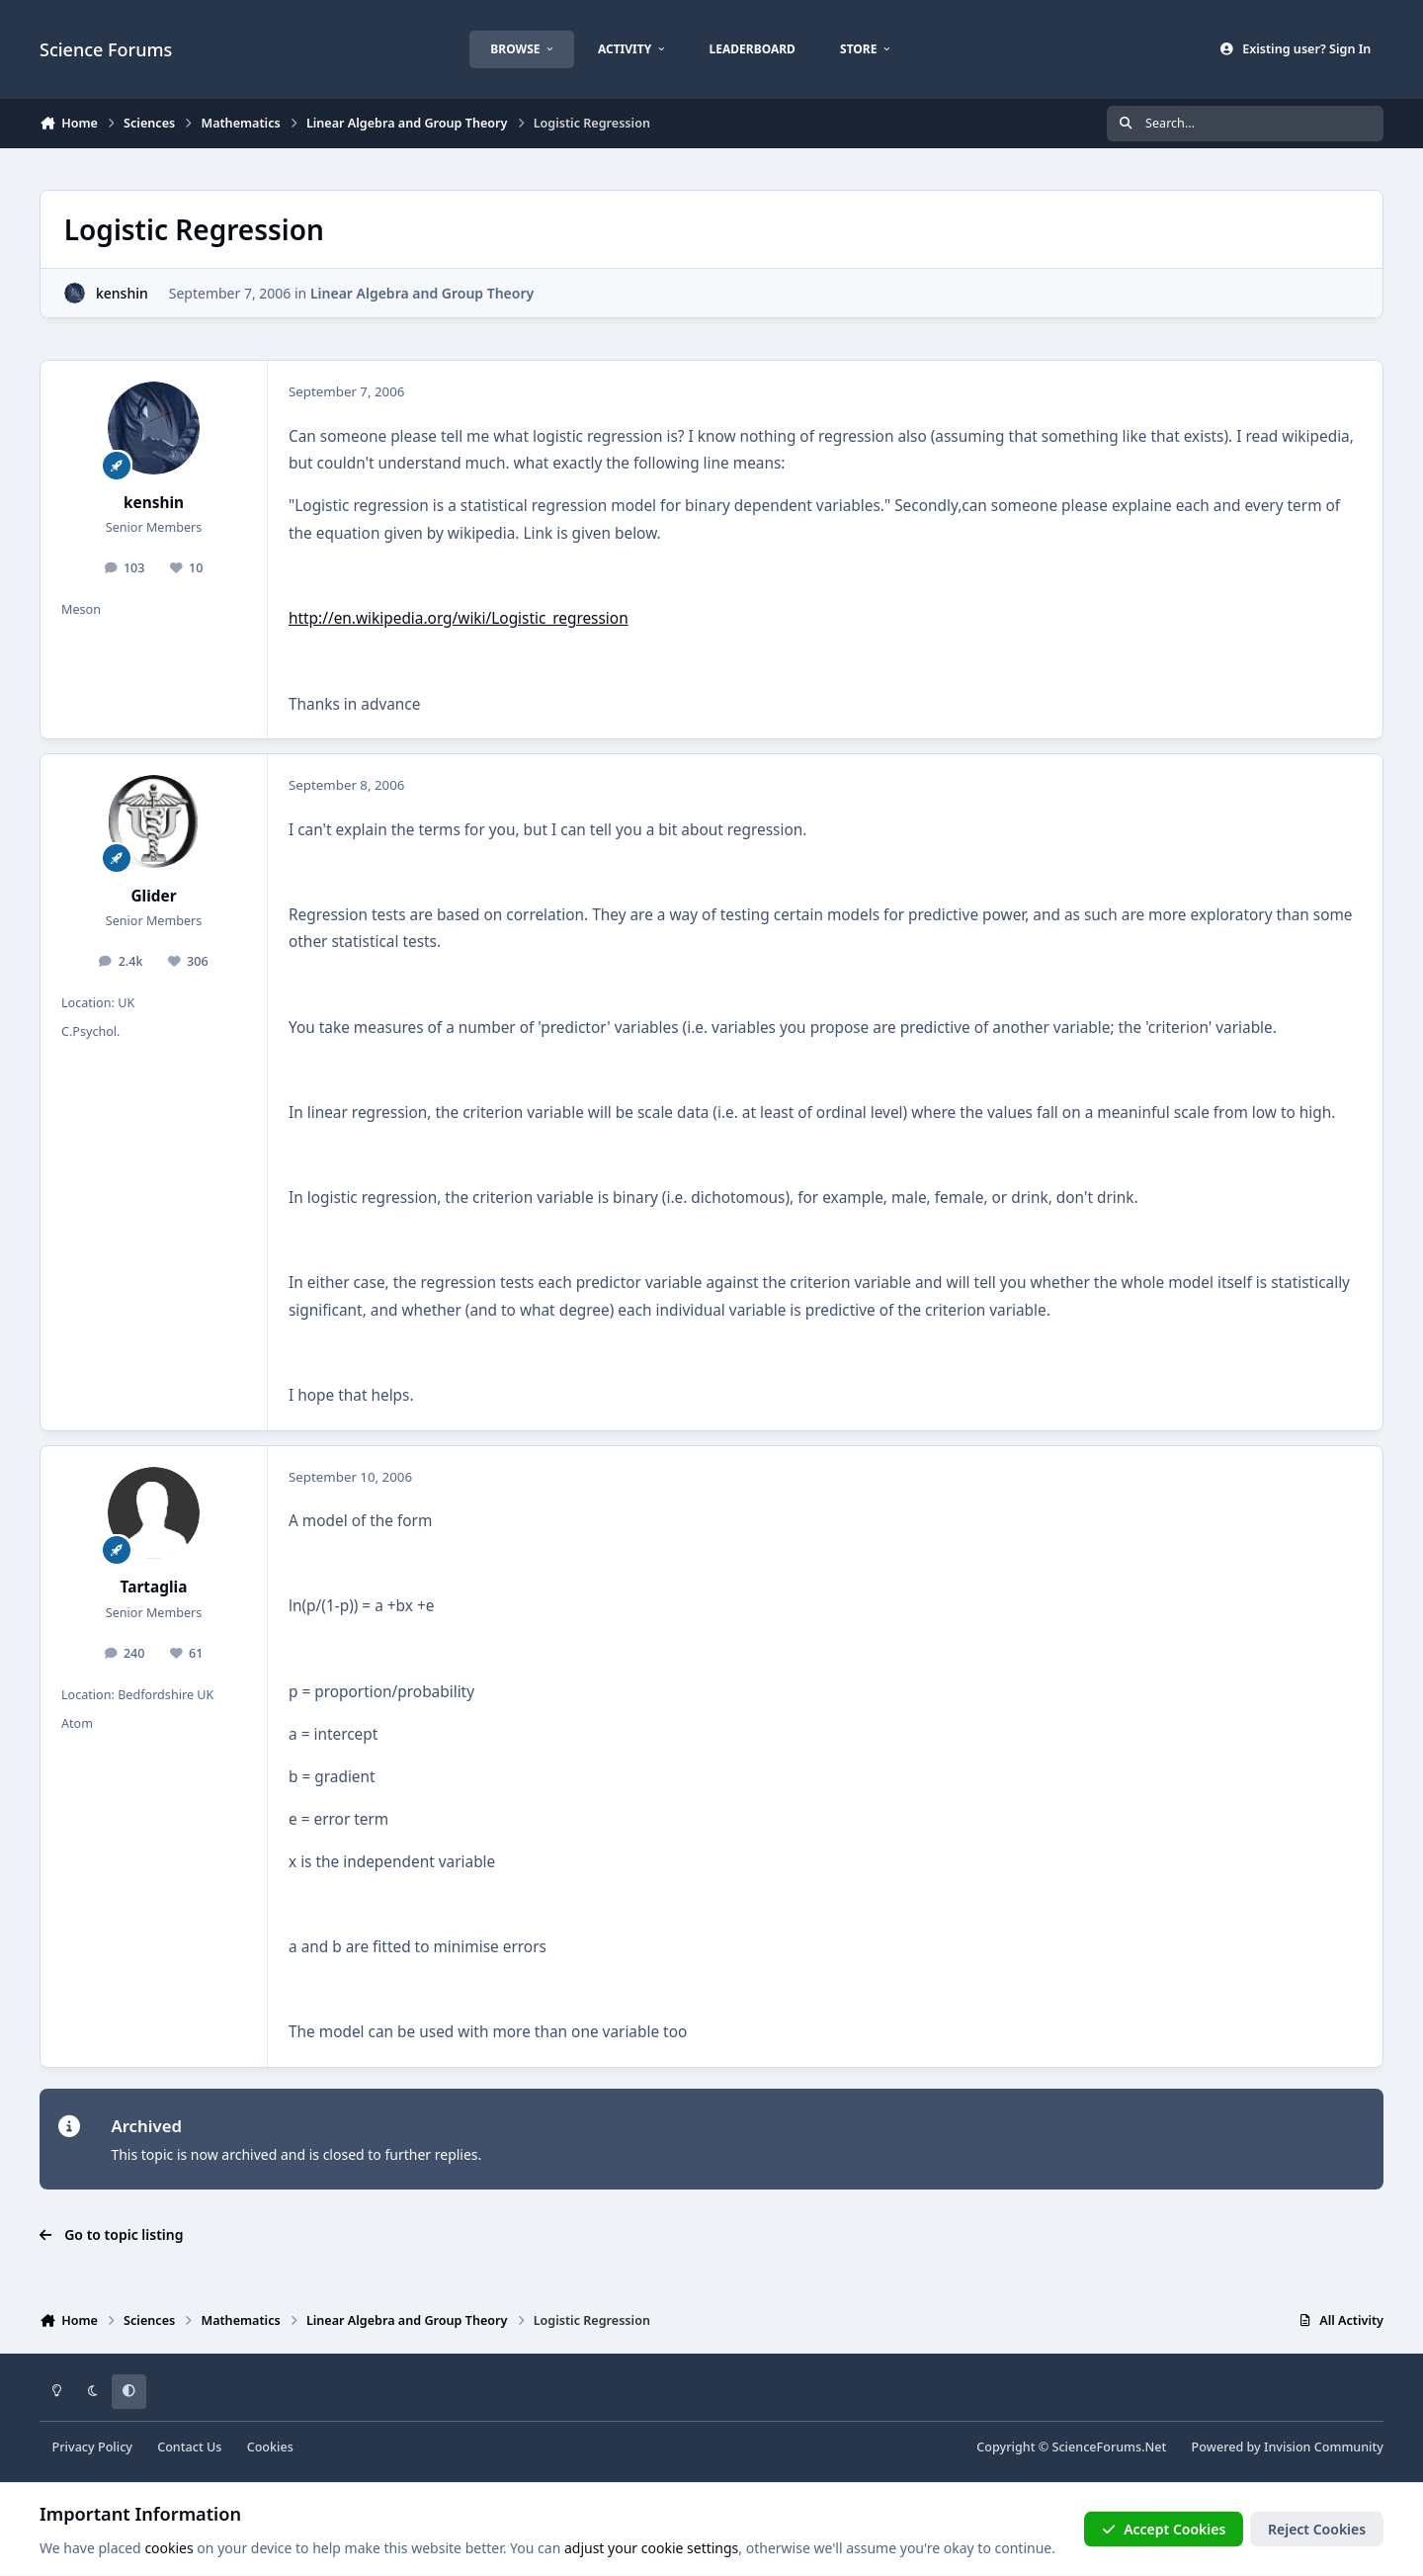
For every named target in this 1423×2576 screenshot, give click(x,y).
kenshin (122, 293)
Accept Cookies (1164, 2529)
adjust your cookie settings (651, 2547)
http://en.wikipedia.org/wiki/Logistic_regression (458, 618)
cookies (168, 2547)
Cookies (270, 2447)
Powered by (1287, 2447)
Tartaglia (154, 1587)
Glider (153, 896)
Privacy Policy (92, 2447)
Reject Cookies (1317, 2529)
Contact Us (189, 2447)
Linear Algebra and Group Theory (422, 293)
